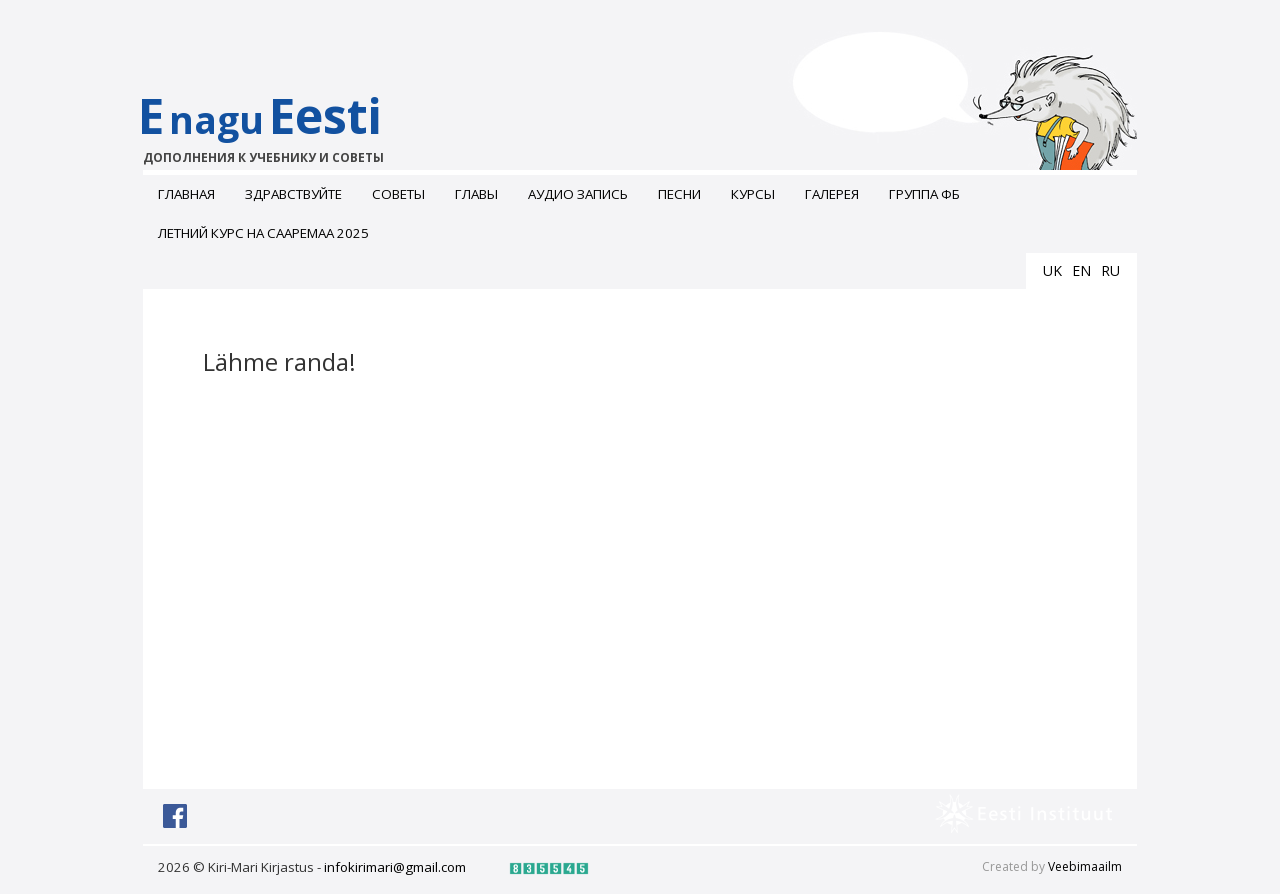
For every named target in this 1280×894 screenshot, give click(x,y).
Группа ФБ (924, 194)
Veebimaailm (1085, 866)
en (1081, 270)
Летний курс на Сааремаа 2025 (263, 233)
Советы (398, 194)
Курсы (753, 194)
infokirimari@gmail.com (395, 867)
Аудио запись (578, 194)
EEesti (280, 124)
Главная (186, 194)
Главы (476, 194)
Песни (679, 194)
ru (1110, 270)
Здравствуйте (293, 194)
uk (1052, 270)
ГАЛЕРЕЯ (832, 194)
